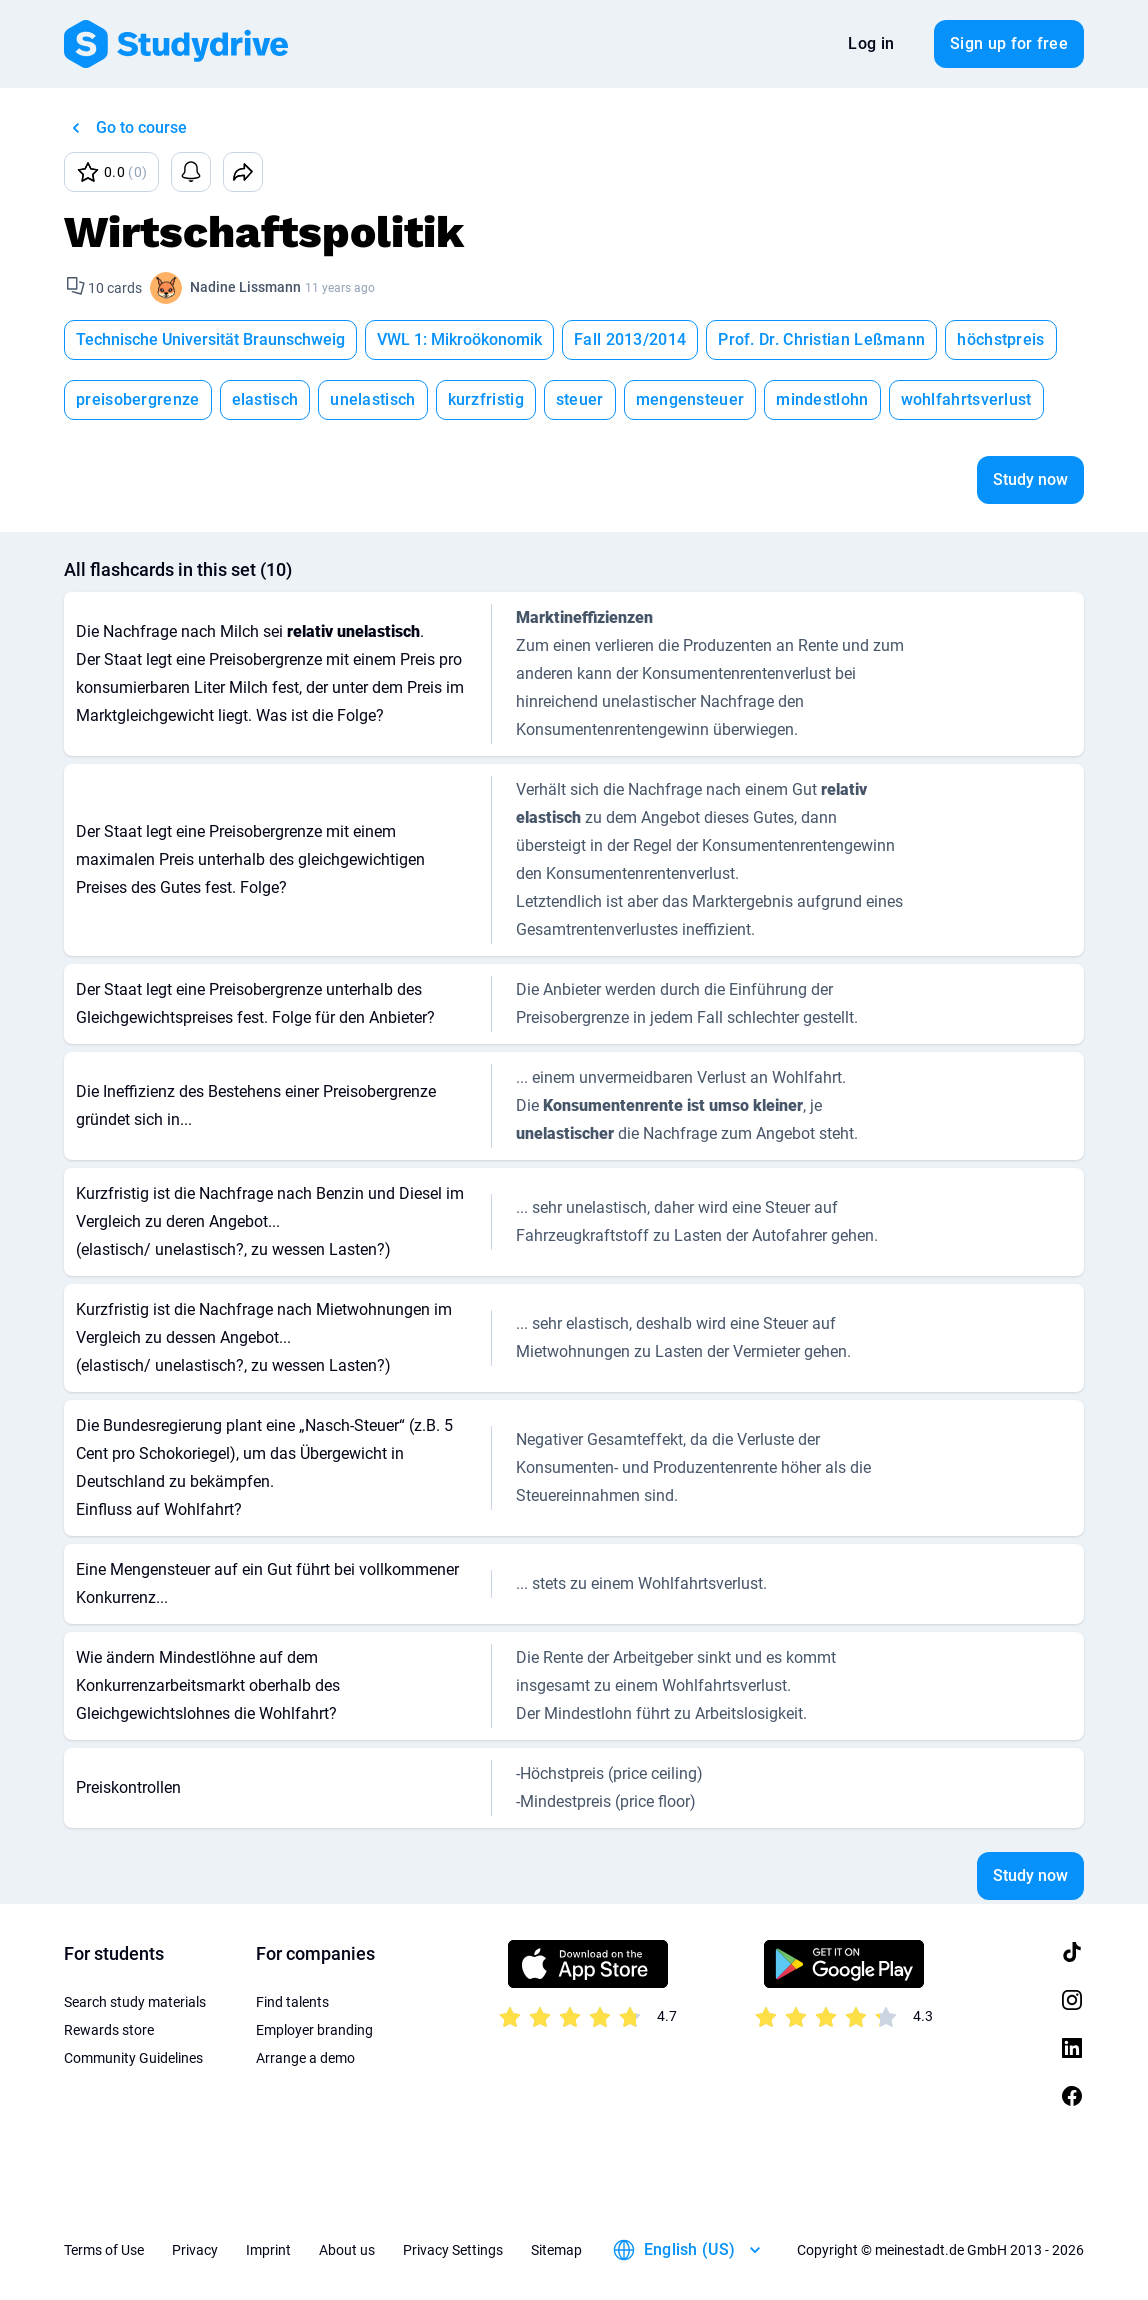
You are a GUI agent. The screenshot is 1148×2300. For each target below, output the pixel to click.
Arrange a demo (305, 2058)
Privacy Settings (453, 2250)
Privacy (195, 2250)
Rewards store (109, 2030)
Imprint (268, 2250)
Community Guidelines (133, 2058)
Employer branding (314, 2030)
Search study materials (135, 2002)
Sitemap (556, 2250)
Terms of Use (104, 2250)
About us (347, 2250)
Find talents (292, 2002)
